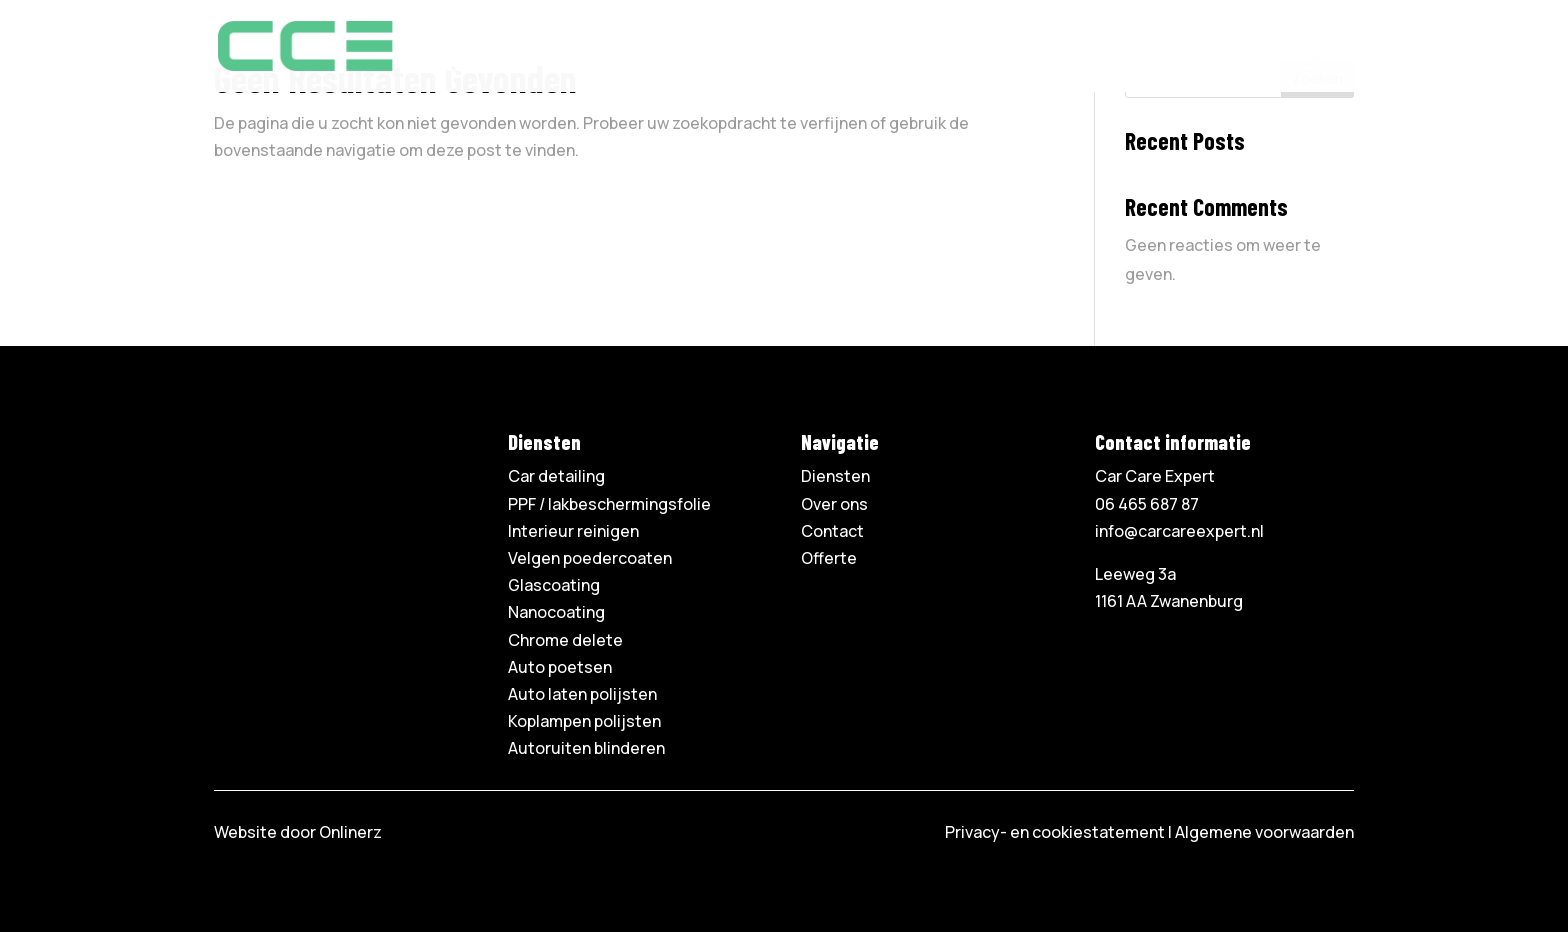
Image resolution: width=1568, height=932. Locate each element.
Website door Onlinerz (298, 832)
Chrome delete (565, 640)
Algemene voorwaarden (1264, 832)
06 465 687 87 (1248, 53)
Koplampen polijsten (584, 721)
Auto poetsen (560, 667)
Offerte (1127, 53)
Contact (1042, 53)
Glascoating (554, 585)
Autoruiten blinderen (586, 748)
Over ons (952, 53)
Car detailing (556, 476)
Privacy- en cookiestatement (1055, 832)
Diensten (841, 53)
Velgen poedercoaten (590, 558)
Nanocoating (556, 612)
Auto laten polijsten (582, 694)
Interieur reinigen (573, 531)
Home (760, 53)
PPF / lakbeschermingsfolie (609, 504)
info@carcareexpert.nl (1179, 531)
